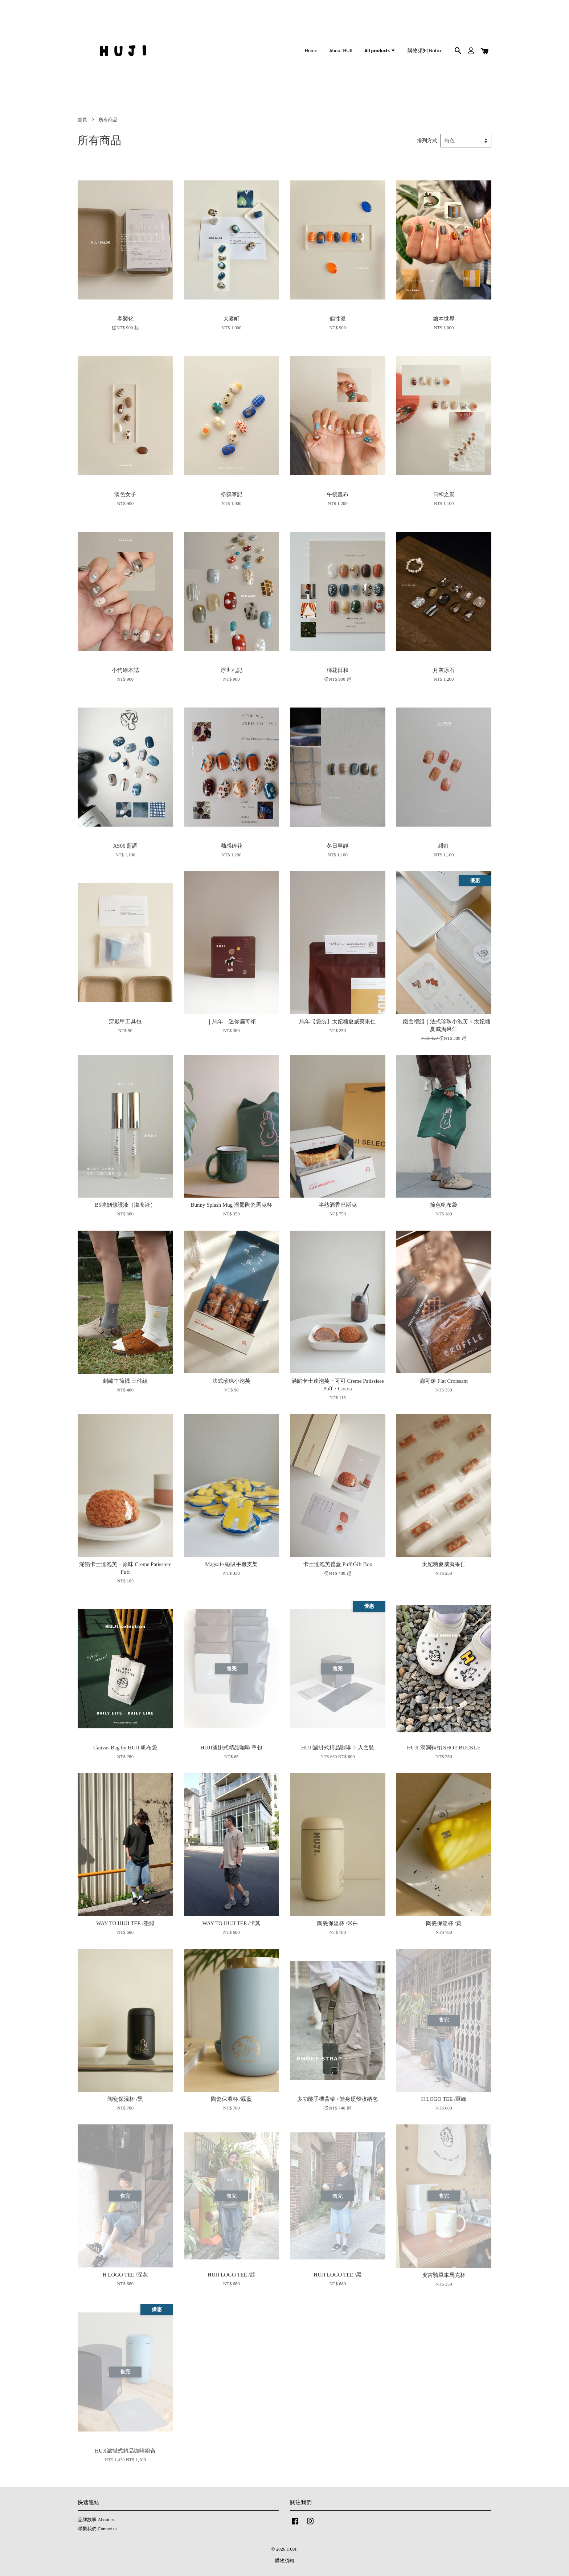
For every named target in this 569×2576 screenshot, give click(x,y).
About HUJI (340, 51)
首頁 (82, 119)
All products (380, 51)
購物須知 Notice (425, 51)
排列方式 (427, 140)
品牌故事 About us (96, 2519)
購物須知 (284, 2560)
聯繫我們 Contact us (97, 2528)
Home (311, 51)
